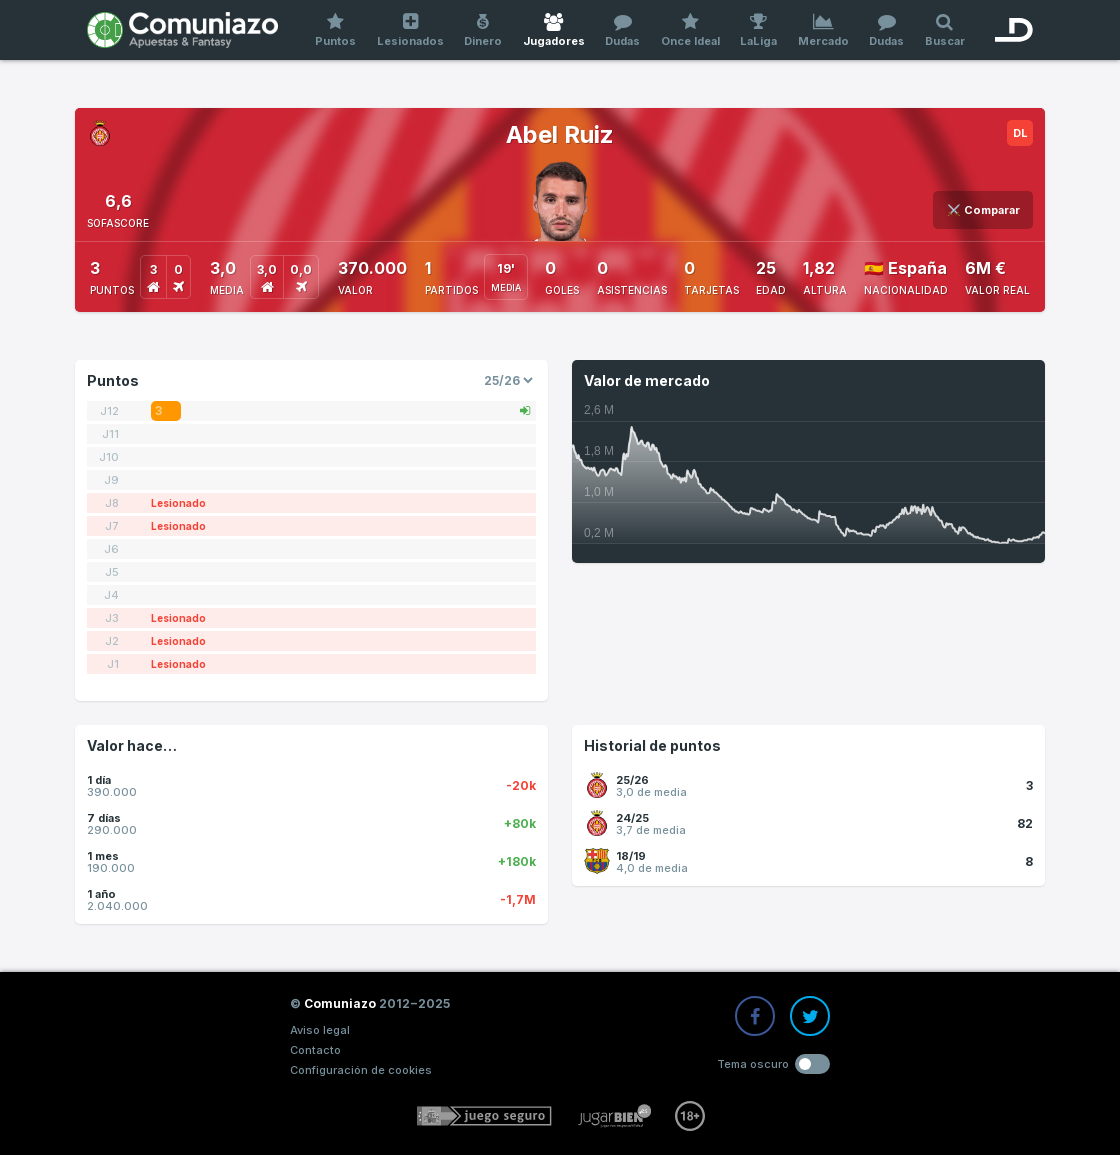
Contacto (315, 1050)
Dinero (483, 30)
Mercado (824, 30)
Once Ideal (691, 30)
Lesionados (411, 30)
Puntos (336, 30)
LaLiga (759, 30)
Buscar (945, 30)
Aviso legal (320, 1030)
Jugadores (554, 30)
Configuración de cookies (361, 1070)
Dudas (623, 30)
